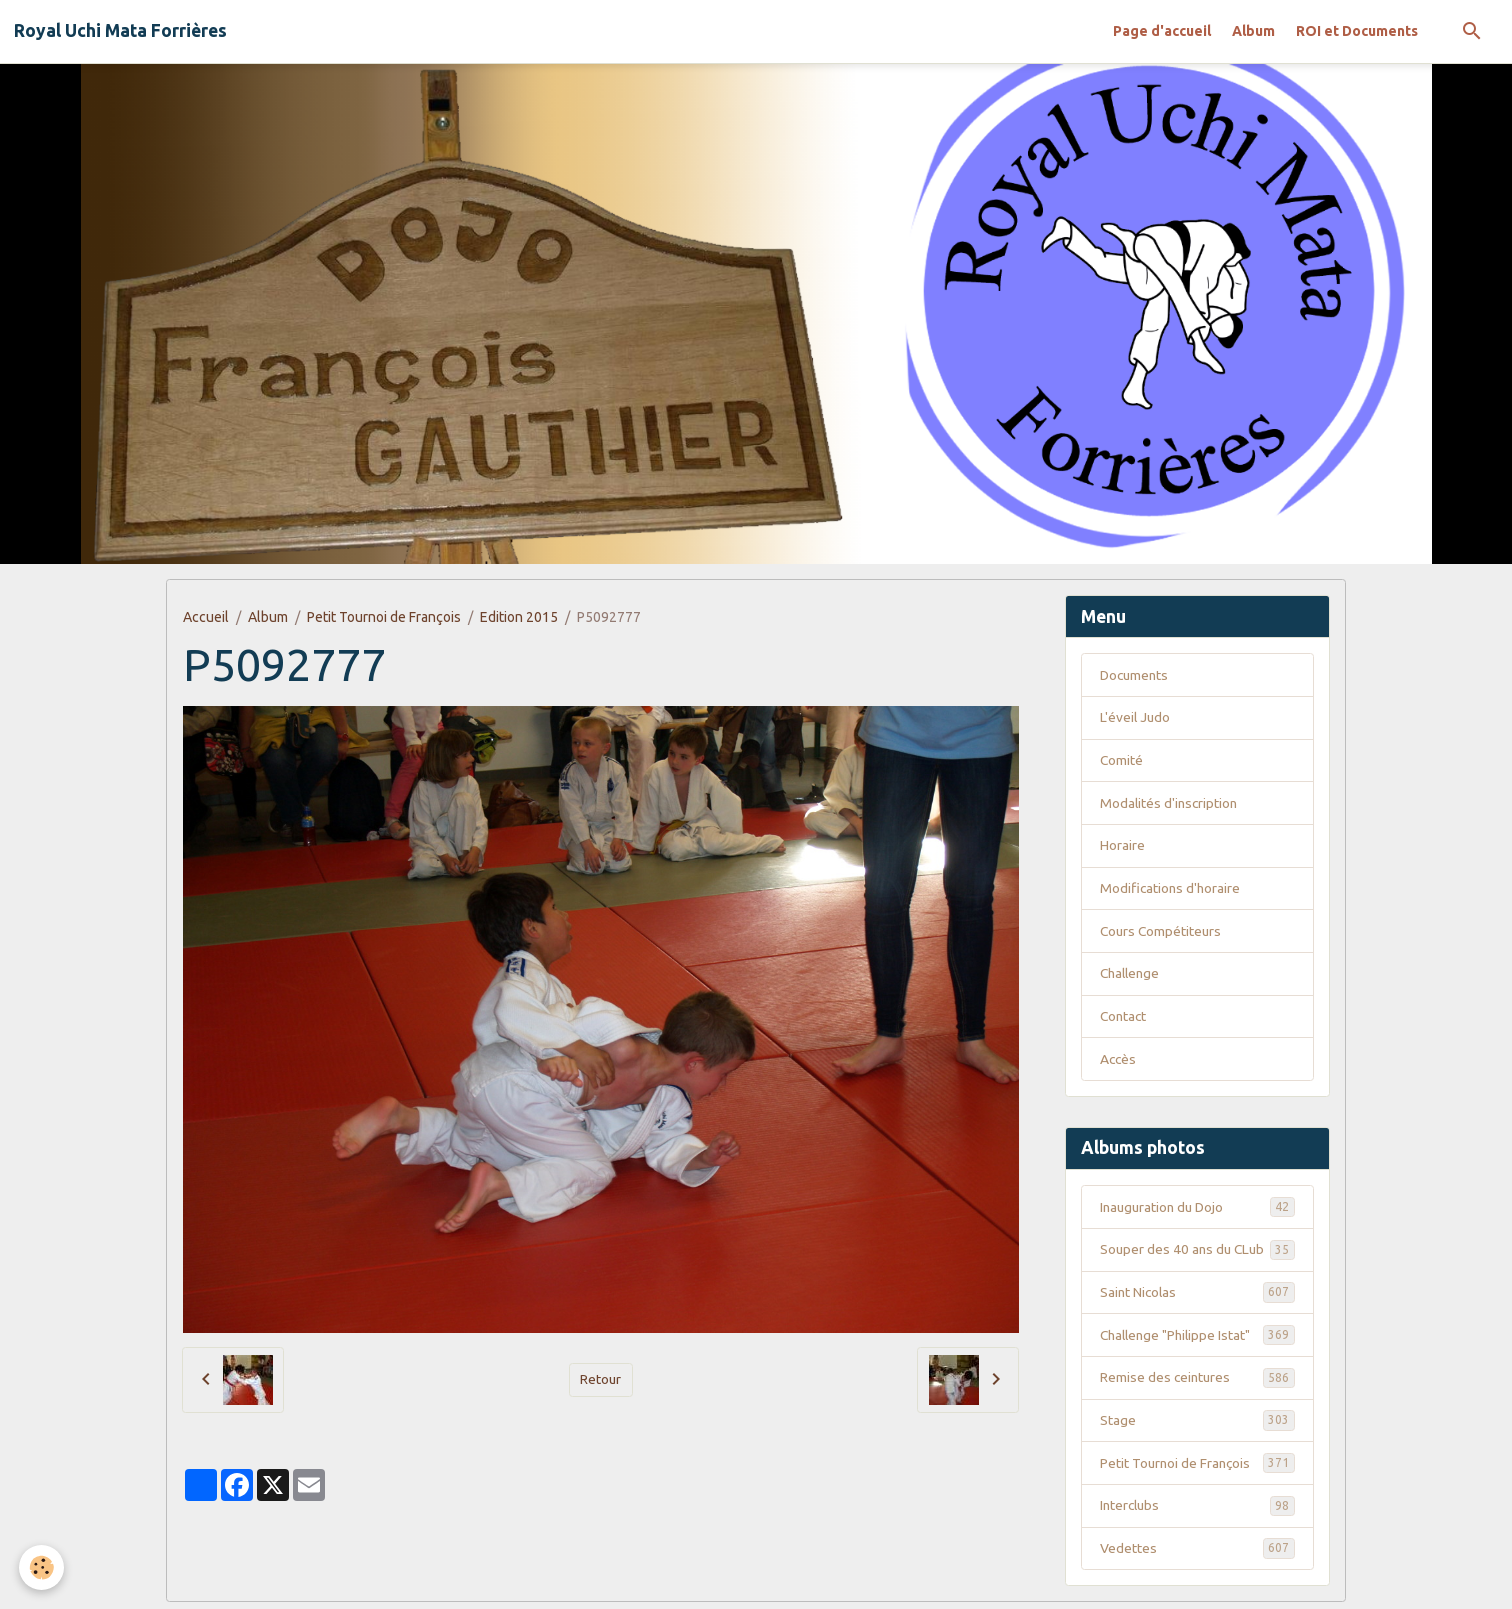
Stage (1197, 1425)
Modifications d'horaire (1171, 890)
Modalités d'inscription (1170, 804)
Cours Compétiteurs (1162, 933)
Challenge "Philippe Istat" (1197, 1339)
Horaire (1122, 847)
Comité (1122, 761)
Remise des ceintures (1197, 1382)
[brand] (120, 31)
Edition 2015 (519, 617)
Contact (1124, 1019)
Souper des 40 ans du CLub (1197, 1253)
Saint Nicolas (1197, 1296)
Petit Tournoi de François (384, 617)
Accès (1119, 1062)
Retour (601, 1379)
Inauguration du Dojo (1197, 1210)
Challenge (1132, 976)
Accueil (206, 617)
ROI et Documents (1357, 31)
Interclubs (1197, 1511)
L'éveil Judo (1136, 718)
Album (1253, 31)
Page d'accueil (1162, 31)
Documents (1136, 675)
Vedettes (1197, 1554)
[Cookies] (42, 1567)
